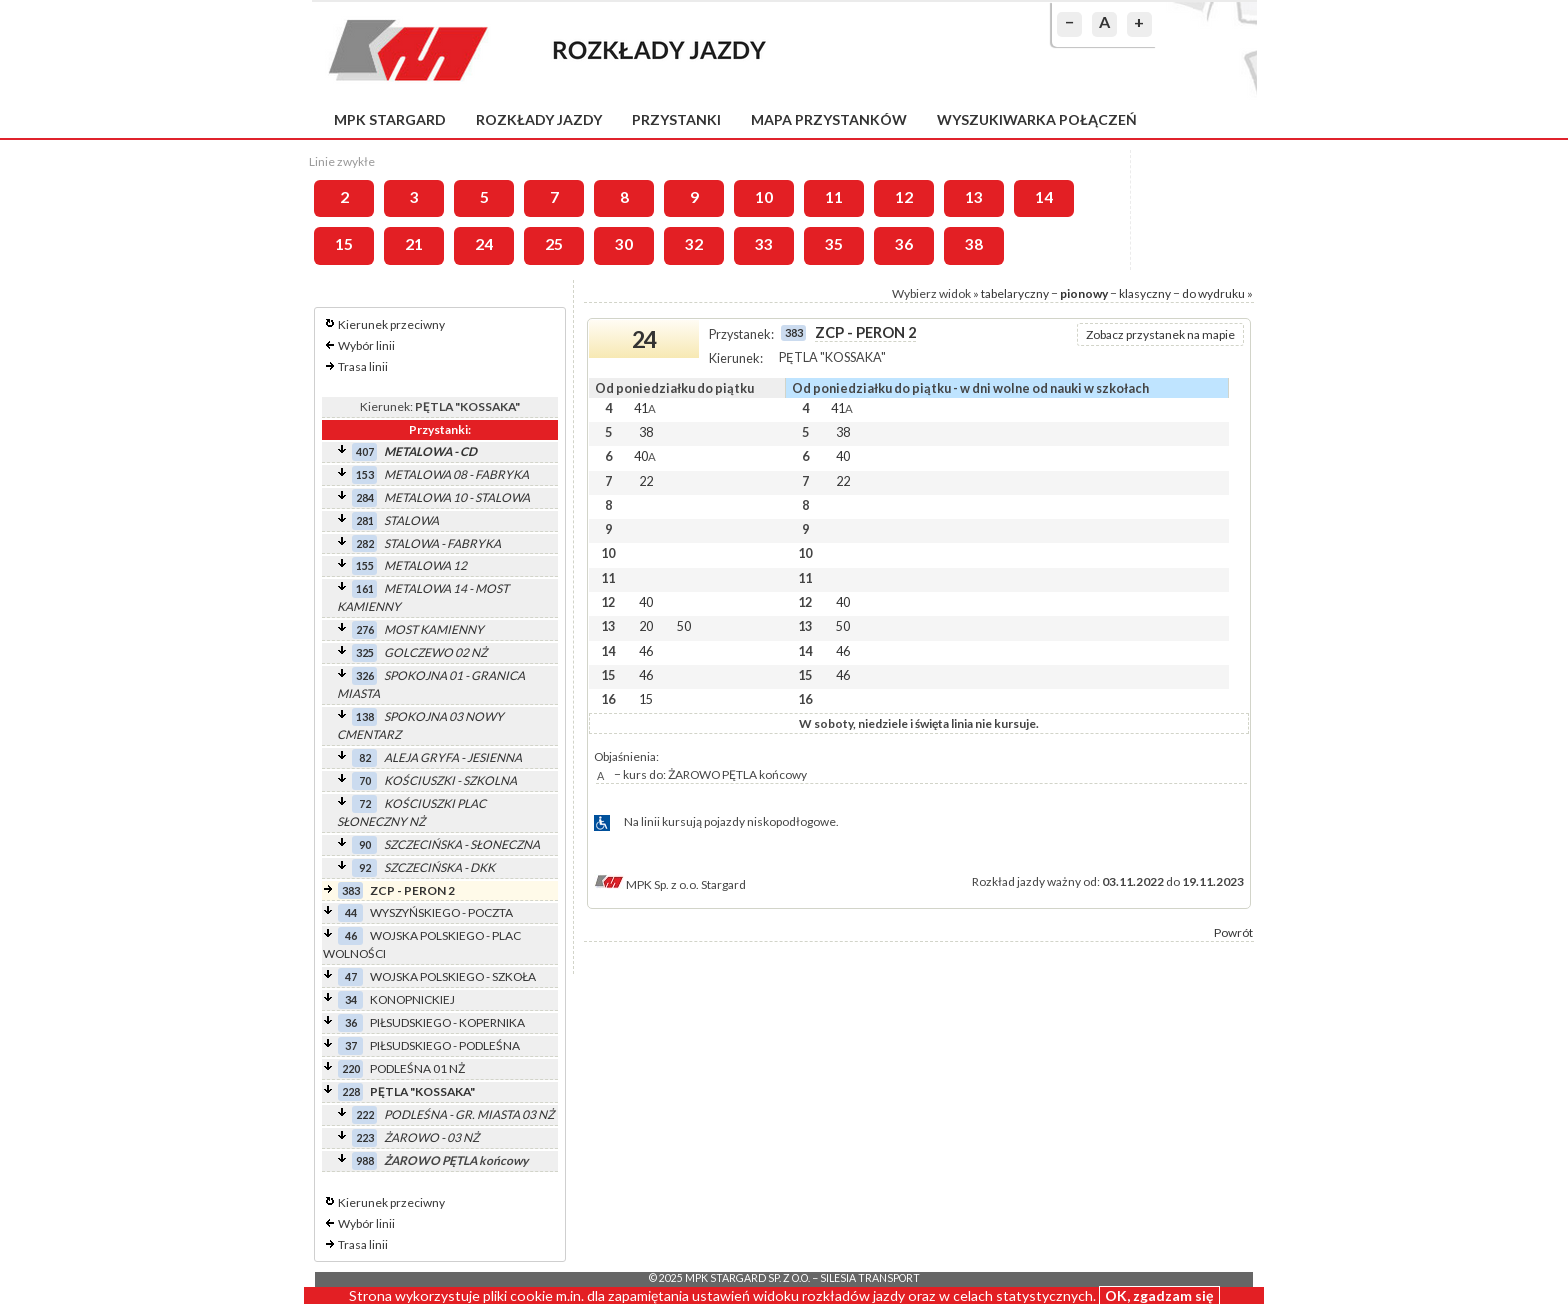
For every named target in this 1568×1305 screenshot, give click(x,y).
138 (365, 716)
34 (351, 999)
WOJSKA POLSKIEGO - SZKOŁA (453, 976)
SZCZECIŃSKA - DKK (439, 867)
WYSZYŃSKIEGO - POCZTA (441, 912)
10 (764, 197)
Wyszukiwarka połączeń (1037, 119)
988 (365, 1160)
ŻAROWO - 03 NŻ (431, 1137)
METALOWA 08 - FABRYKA (456, 474)
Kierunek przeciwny (391, 324)
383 (351, 890)
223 (365, 1137)
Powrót (1233, 932)
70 (365, 780)
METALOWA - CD (430, 451)
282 (365, 543)
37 (351, 1045)
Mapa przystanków (829, 119)
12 (904, 197)
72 (365, 803)
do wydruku (1213, 293)
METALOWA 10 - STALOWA (457, 497)
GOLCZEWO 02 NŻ (435, 652)
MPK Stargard (390, 119)
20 (646, 626)
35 (834, 244)
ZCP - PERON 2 (412, 890)
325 (365, 652)
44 (351, 912)
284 (365, 497)
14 (1044, 197)
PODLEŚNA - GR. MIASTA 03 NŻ (469, 1114)
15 (344, 244)
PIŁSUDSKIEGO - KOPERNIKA (447, 1022)
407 (365, 451)
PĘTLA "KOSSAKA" (422, 1091)
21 (414, 244)
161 (365, 588)
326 (365, 675)
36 (904, 244)
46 (351, 935)
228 (351, 1091)
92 (365, 867)
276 (365, 629)
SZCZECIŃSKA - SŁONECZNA (462, 844)
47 (351, 976)
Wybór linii (366, 345)
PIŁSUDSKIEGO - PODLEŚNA (445, 1045)
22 (646, 481)
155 (365, 565)
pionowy (1084, 293)
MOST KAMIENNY (434, 629)
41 (645, 408)
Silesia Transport (870, 1278)
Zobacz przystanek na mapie (1160, 334)
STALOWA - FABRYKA (442, 543)
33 (764, 244)
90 (365, 844)
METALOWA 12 (425, 565)
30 (624, 244)
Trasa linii (363, 366)
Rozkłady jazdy (539, 119)
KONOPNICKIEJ (412, 999)
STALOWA (411, 520)
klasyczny (1145, 293)
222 (365, 1114)
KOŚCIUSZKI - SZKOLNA (450, 780)
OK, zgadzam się (1159, 1295)
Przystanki (676, 119)
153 (365, 474)
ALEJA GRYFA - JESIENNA (453, 757)
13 (974, 197)
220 (351, 1068)
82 (365, 757)
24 (484, 244)
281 (365, 520)
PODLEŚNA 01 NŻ (417, 1068)
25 (554, 244)
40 (645, 456)
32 (694, 244)
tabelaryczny (1015, 293)
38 (974, 244)
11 (834, 197)
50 (684, 626)
